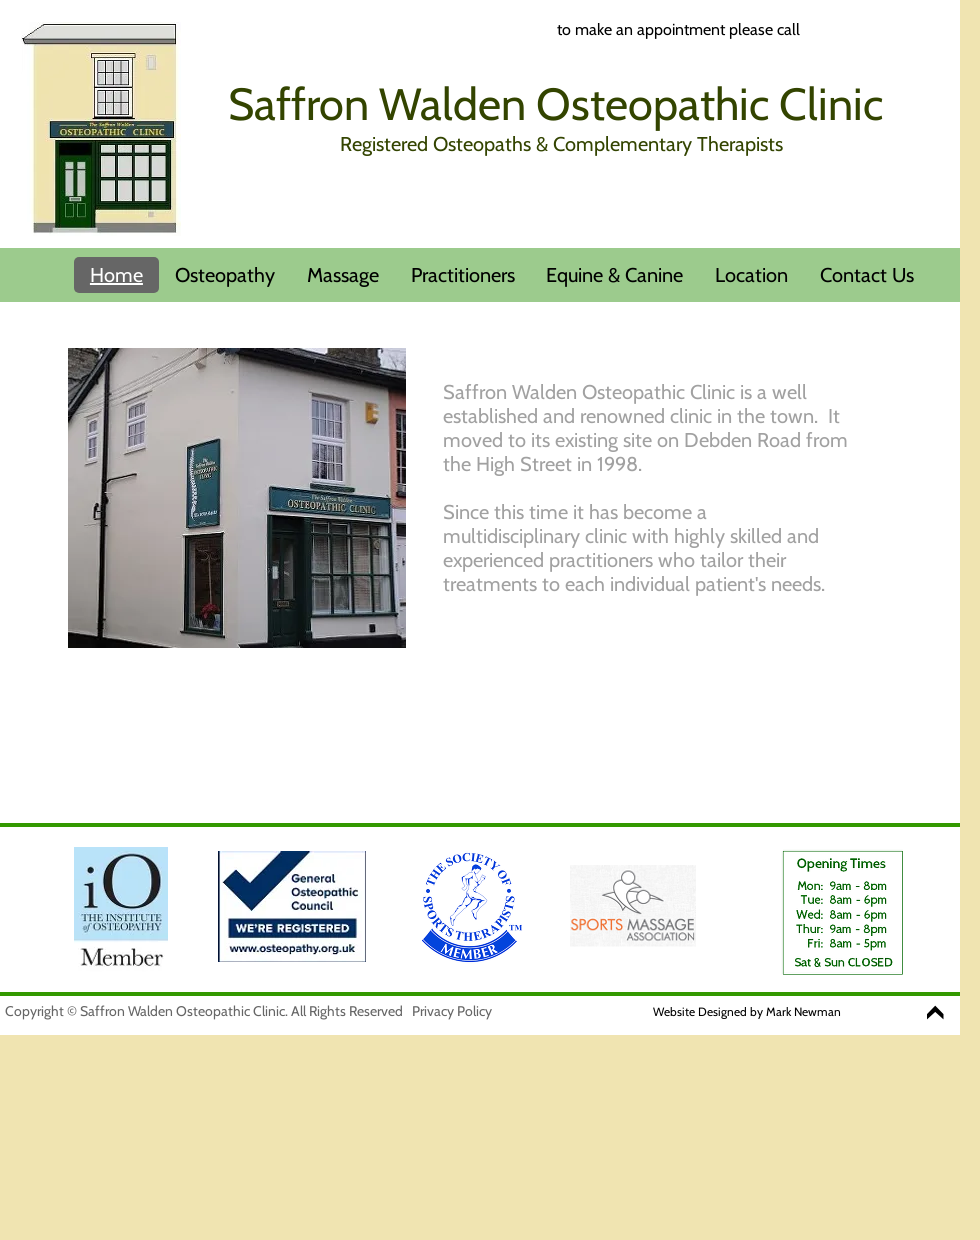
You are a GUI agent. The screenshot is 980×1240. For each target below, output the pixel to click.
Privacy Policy (452, 1011)
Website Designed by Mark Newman (747, 1011)
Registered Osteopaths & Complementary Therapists (561, 144)
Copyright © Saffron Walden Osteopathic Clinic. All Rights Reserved (204, 1011)
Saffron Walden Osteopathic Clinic (555, 104)
